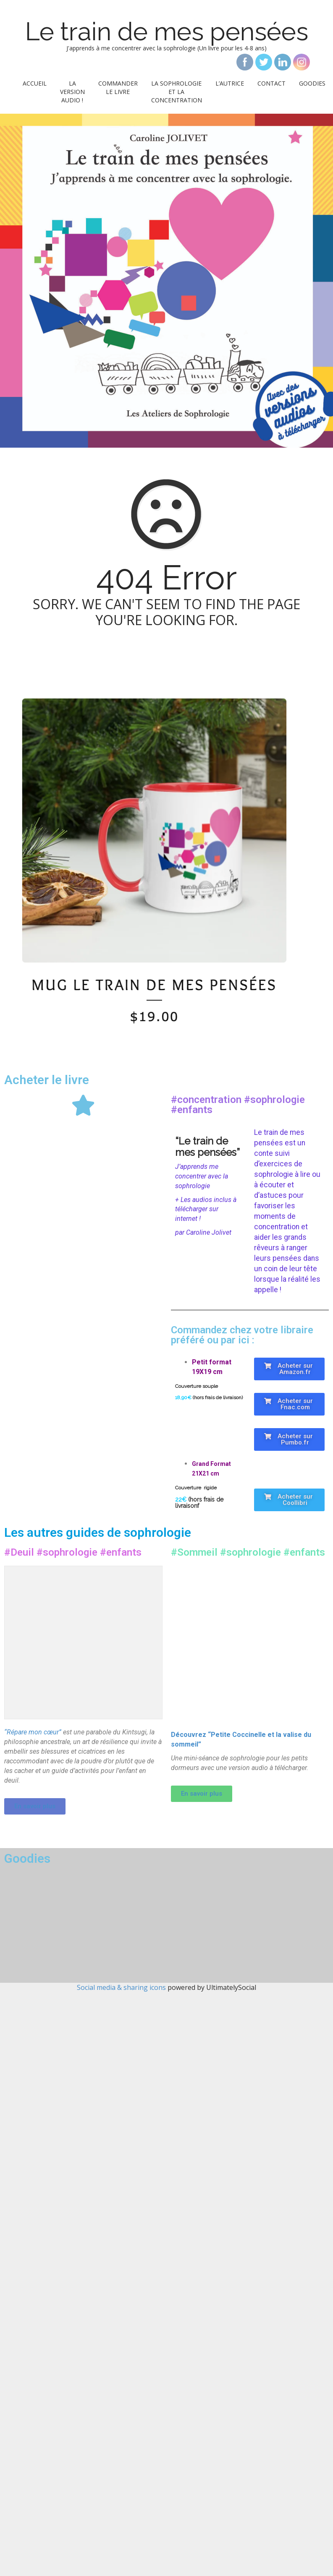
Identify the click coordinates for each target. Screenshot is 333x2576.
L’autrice (229, 83)
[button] (289, 1369)
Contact (271, 83)
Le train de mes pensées (166, 31)
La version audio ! (72, 91)
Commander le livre (118, 87)
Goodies (312, 83)
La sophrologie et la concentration (176, 91)
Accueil (35, 83)
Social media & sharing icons (122, 1987)
